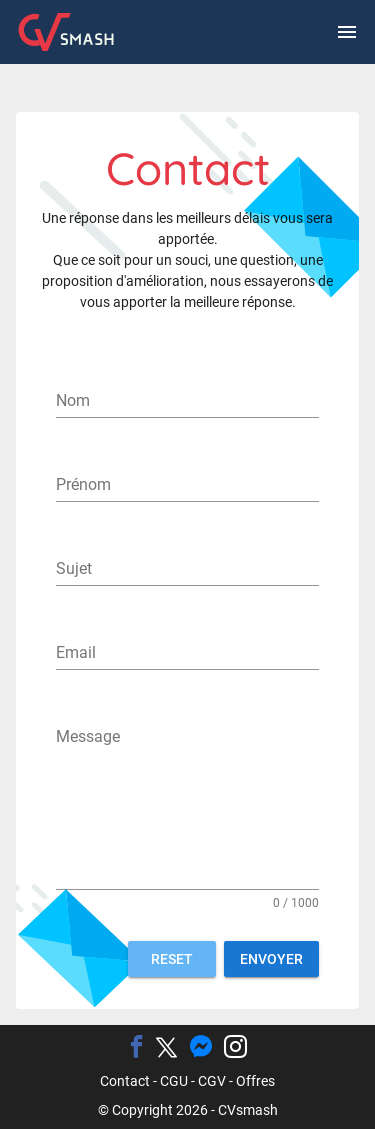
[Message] (187, 805)
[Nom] (187, 401)
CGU (174, 1081)
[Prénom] (187, 485)
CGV (212, 1081)
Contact (125, 1081)
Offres (255, 1081)
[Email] (187, 653)
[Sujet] (187, 569)
